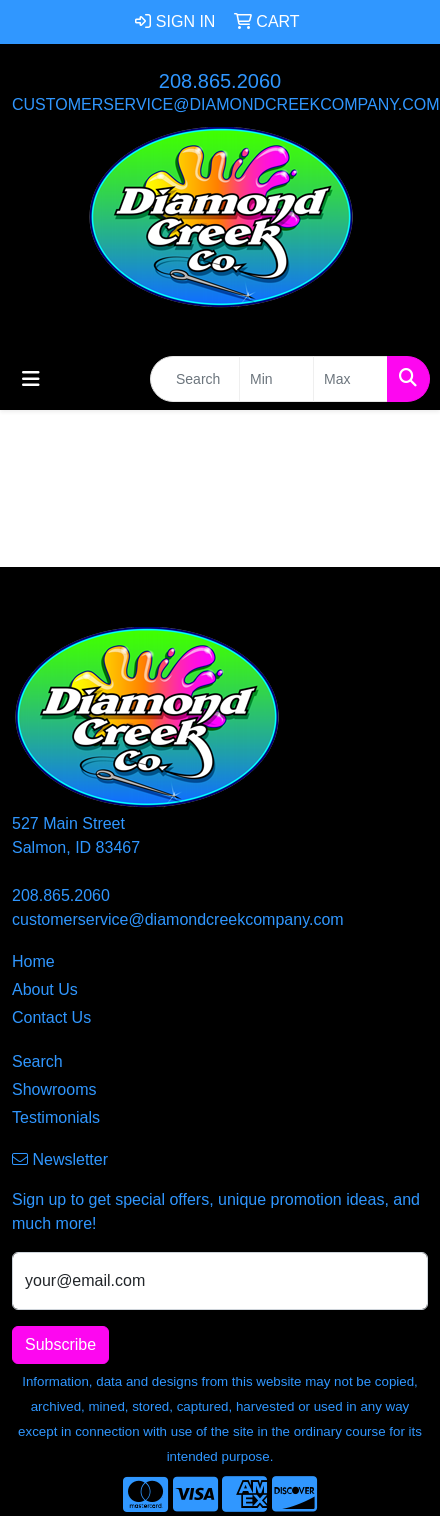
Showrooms (54, 1089)
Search (37, 1061)
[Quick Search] (195, 379)
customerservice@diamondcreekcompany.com (226, 104)
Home (33, 961)
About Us (45, 989)
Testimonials (56, 1117)
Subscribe (60, 1344)
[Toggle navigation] (31, 379)
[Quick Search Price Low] (276, 379)
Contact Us (51, 1017)
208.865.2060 (220, 81)
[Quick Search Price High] (350, 379)
